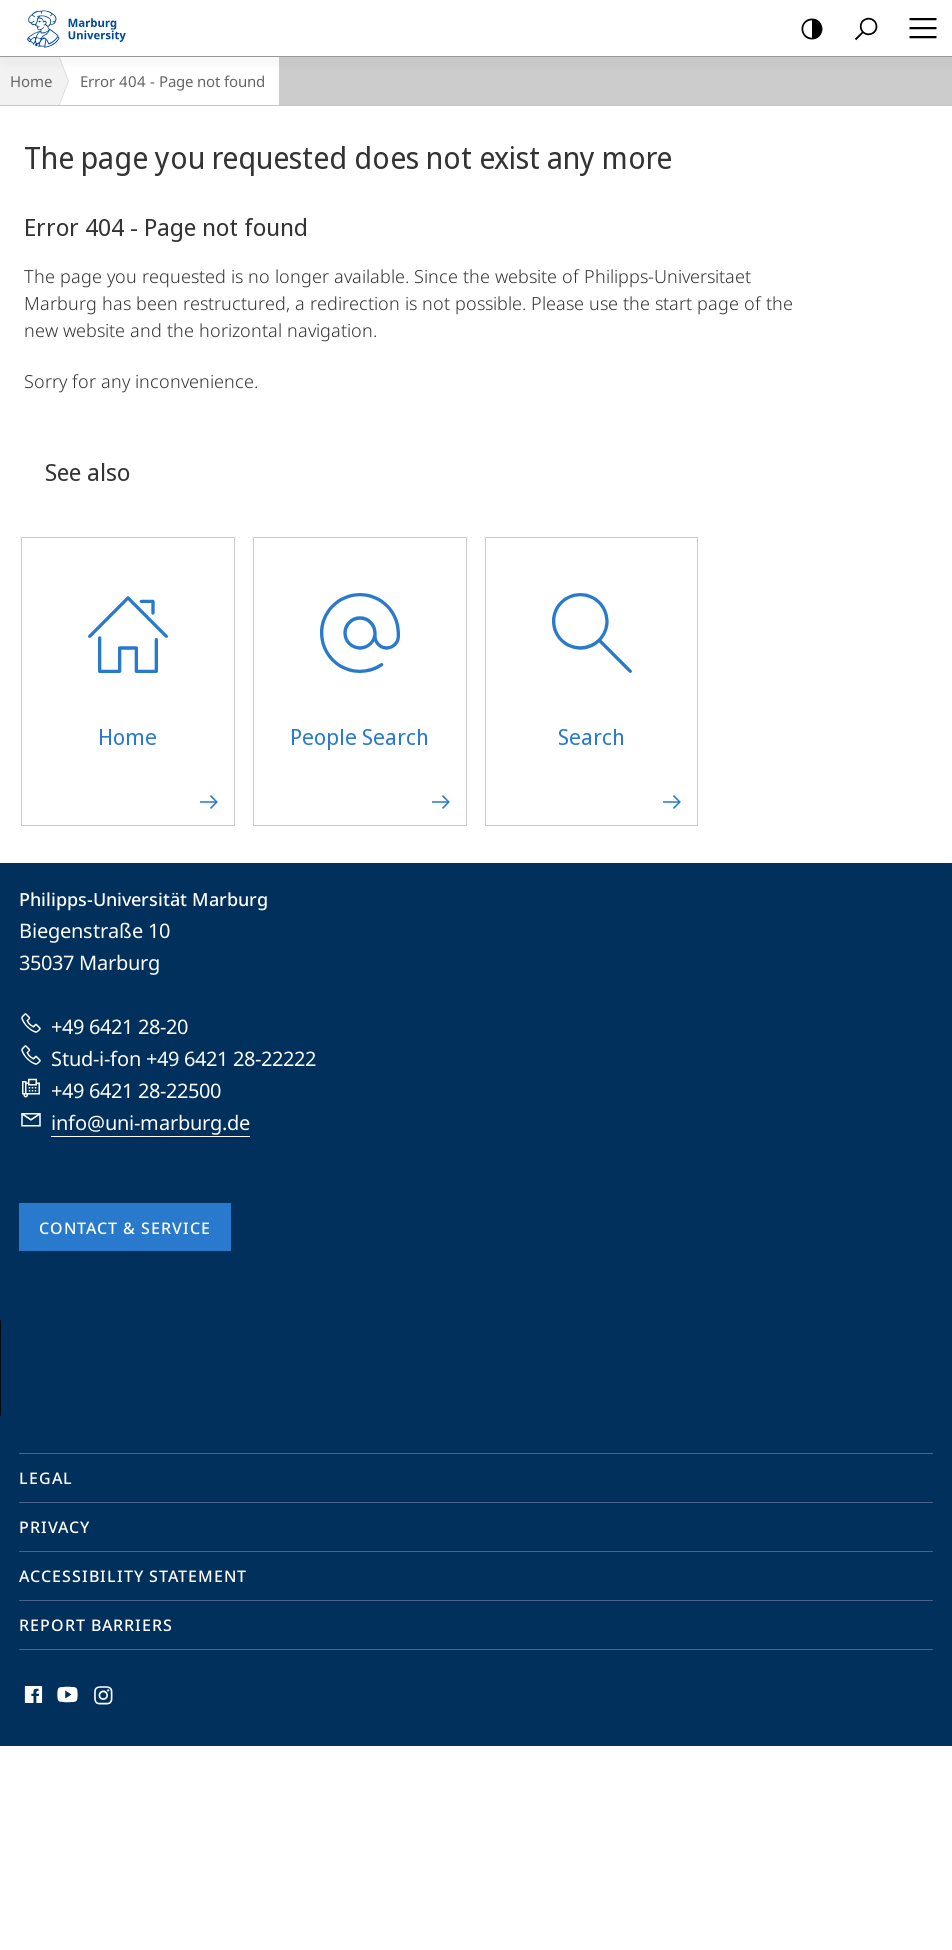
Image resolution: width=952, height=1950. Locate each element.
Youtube (65, 1903)
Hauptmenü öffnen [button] (917, 28)
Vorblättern (893, 1460)
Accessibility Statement (133, 1780)
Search (859, 29)
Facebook (31, 1903)
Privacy (54, 1731)
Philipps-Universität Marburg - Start (85, 28)
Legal (46, 1682)
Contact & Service (125, 1228)
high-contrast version (805, 29)
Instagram (104, 1903)
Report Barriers (96, 1829)
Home (31, 81)
